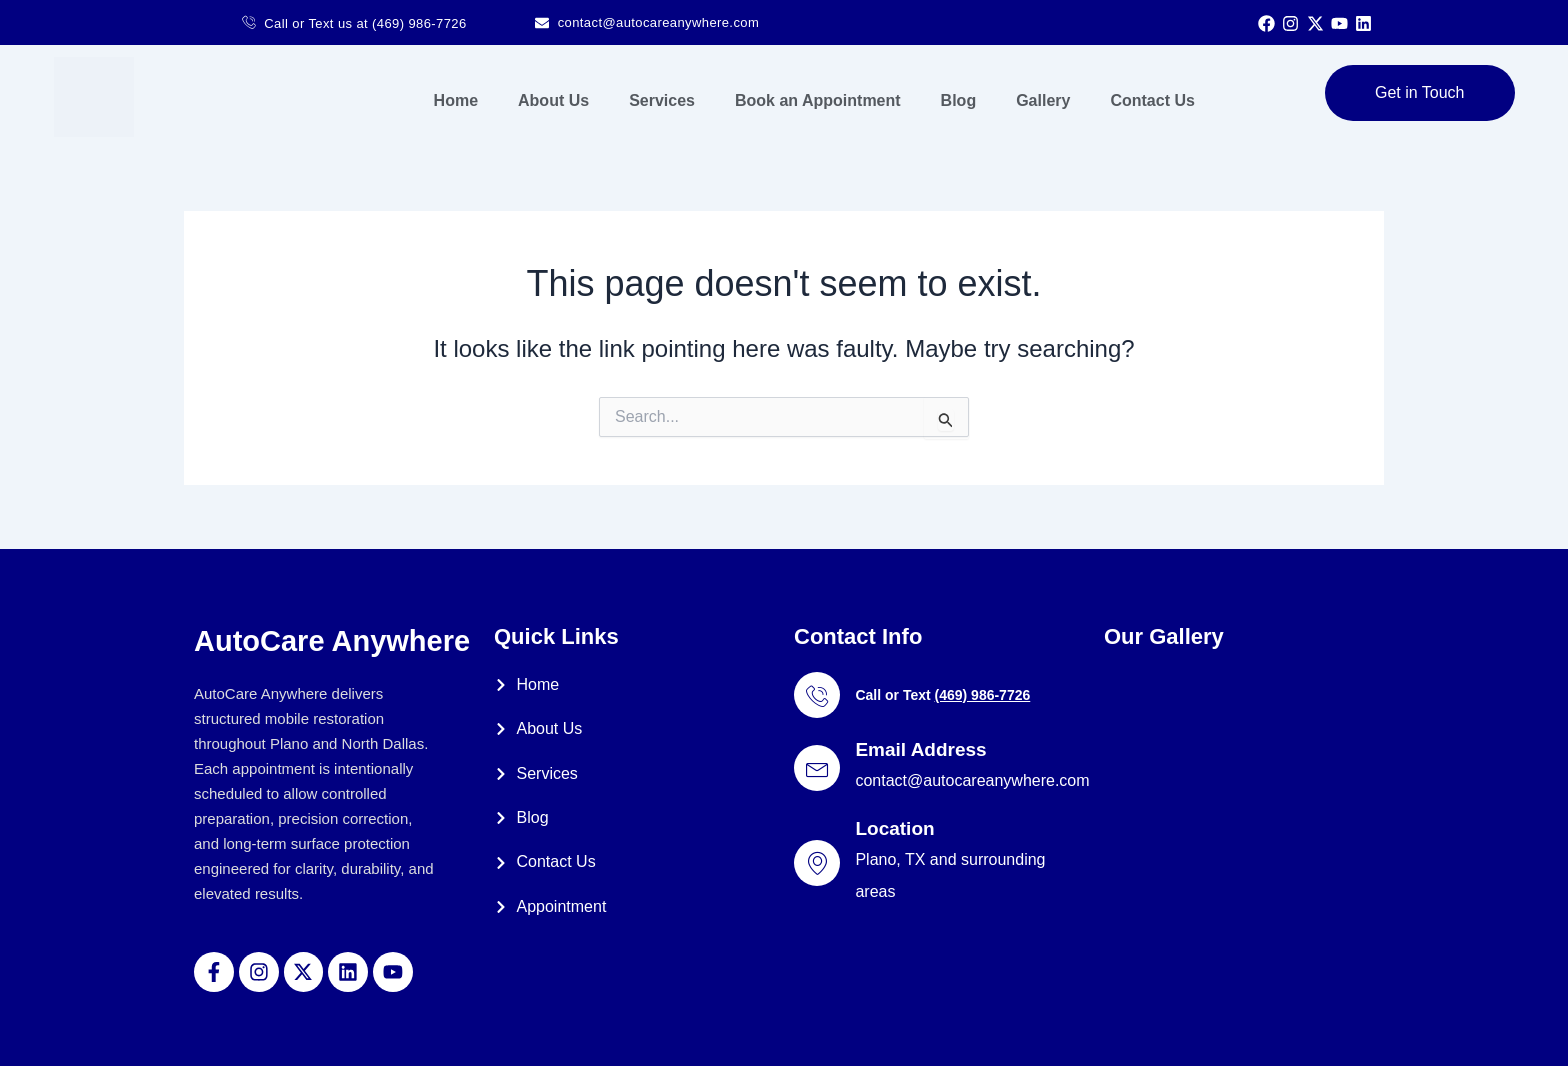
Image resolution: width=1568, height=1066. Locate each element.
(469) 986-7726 (982, 695)
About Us (553, 100)
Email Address (920, 749)
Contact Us (1152, 100)
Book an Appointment (818, 100)
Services (662, 100)
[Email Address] (817, 767)
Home (456, 100)
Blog (959, 100)
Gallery (1043, 100)
